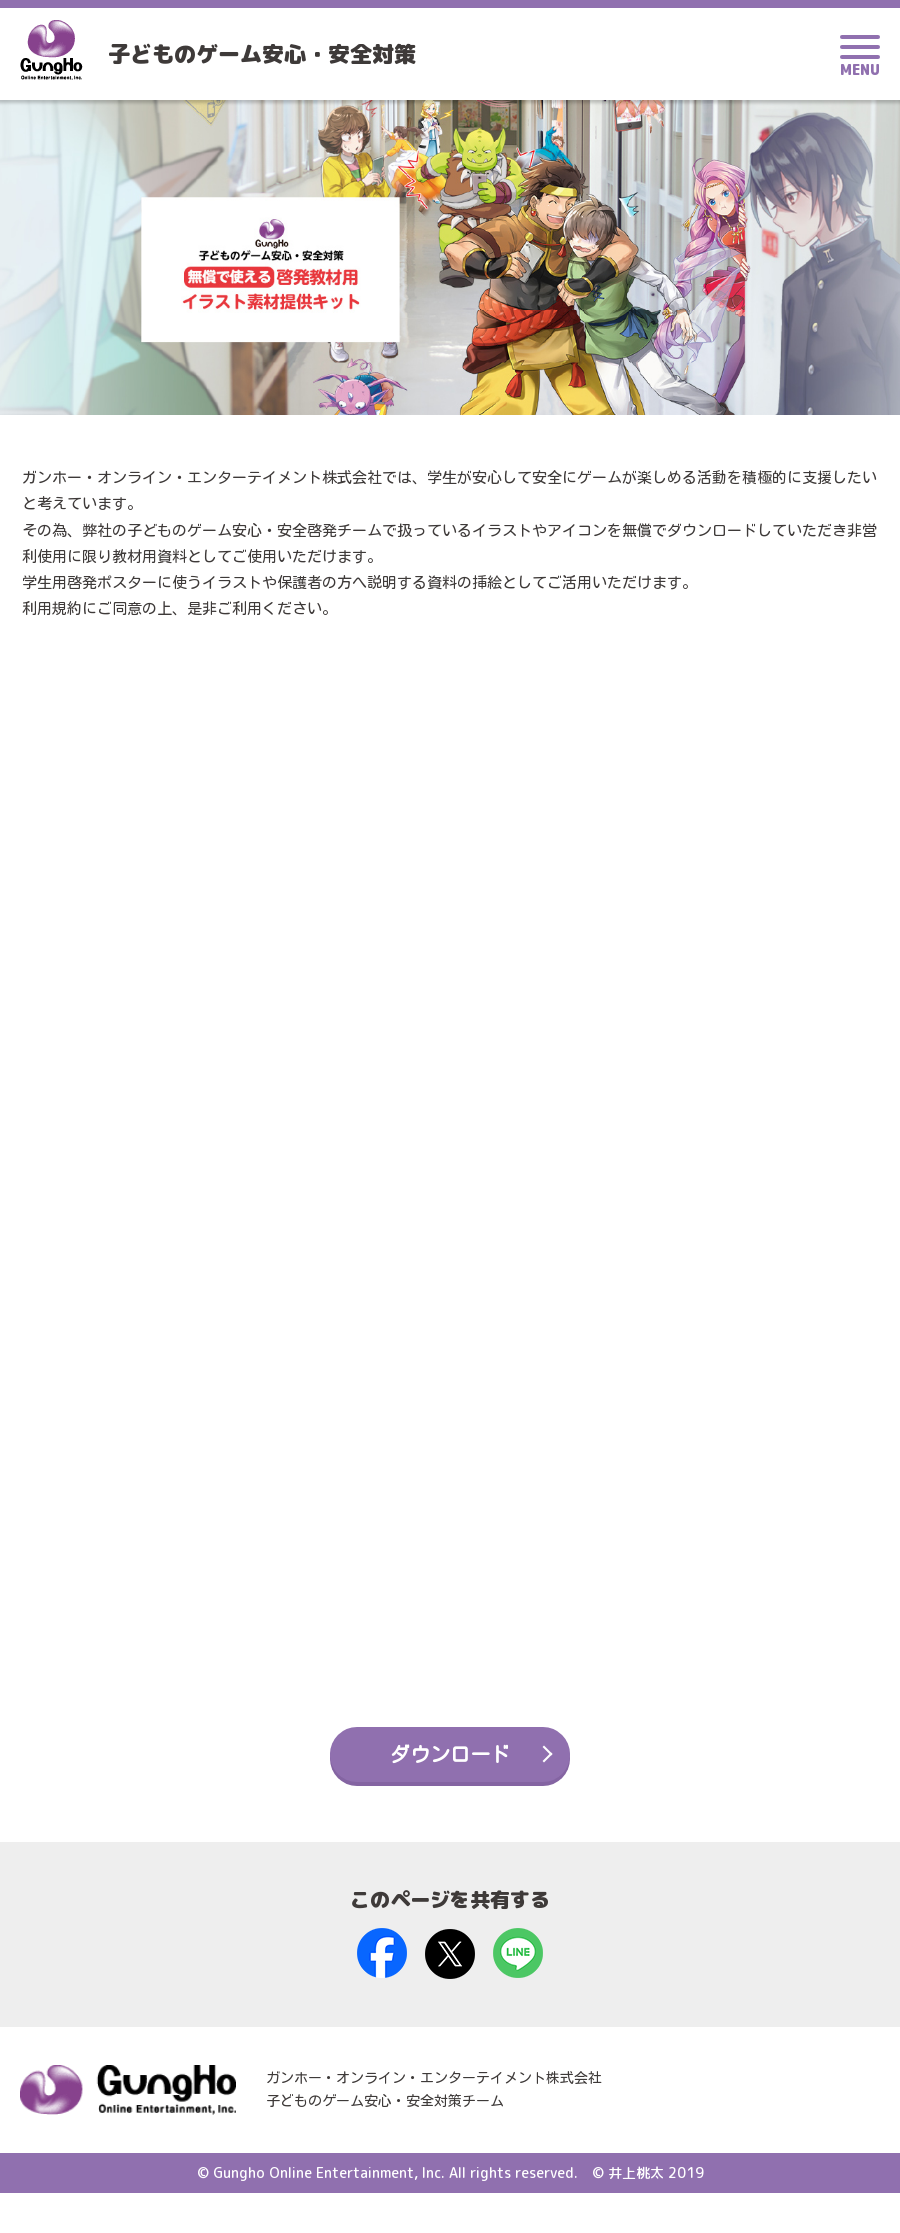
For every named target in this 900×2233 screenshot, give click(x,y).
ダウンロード (450, 1794)
